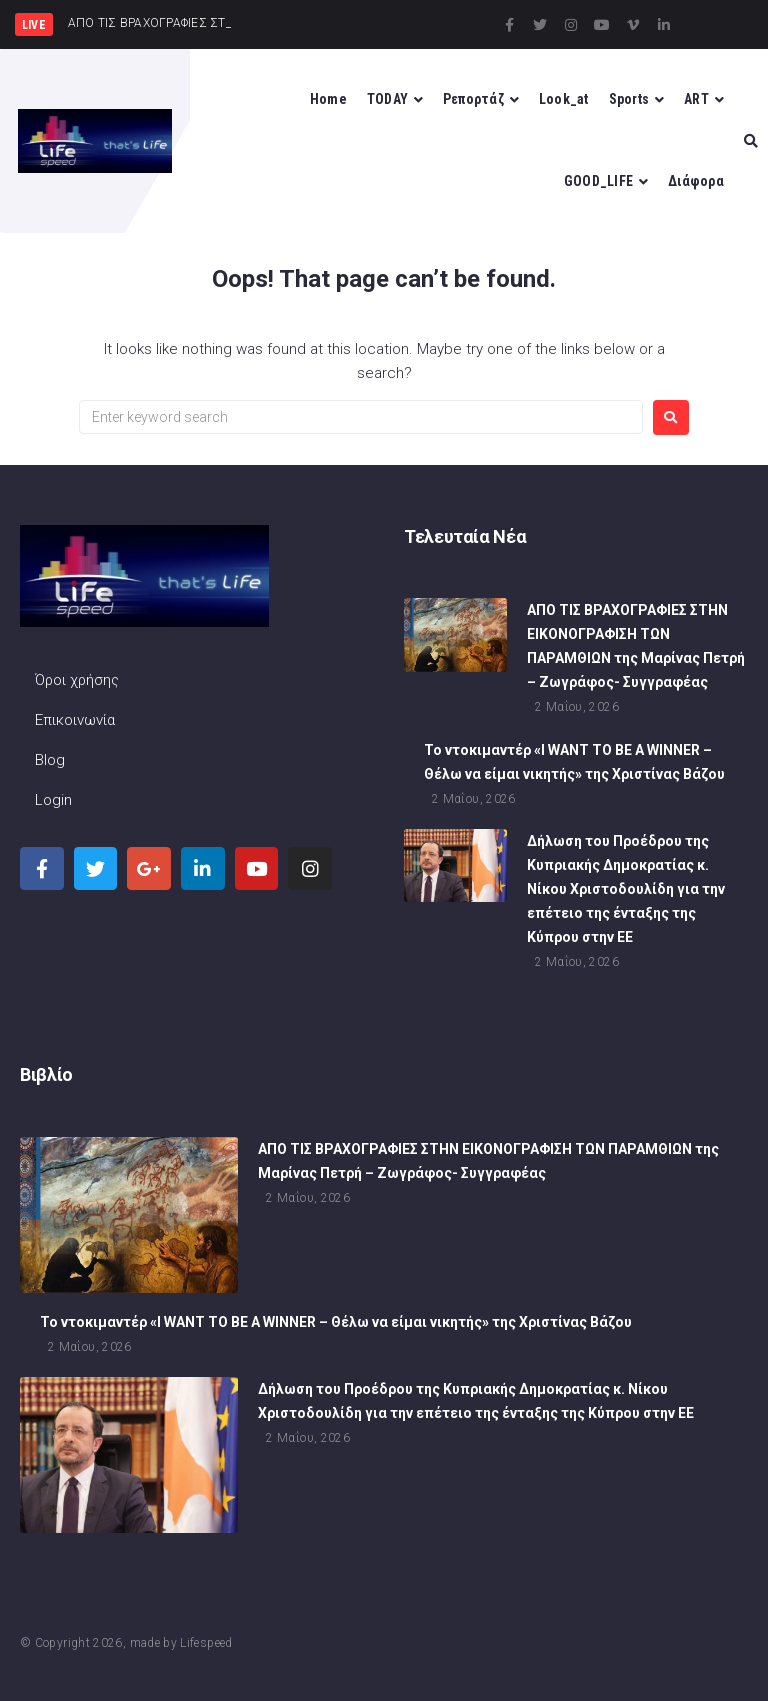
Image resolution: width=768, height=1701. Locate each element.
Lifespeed (206, 1643)
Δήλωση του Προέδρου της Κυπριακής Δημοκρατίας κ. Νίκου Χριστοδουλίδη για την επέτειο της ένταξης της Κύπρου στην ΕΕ (626, 890)
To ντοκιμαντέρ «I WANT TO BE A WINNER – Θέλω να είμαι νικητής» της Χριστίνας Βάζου (336, 1324)
